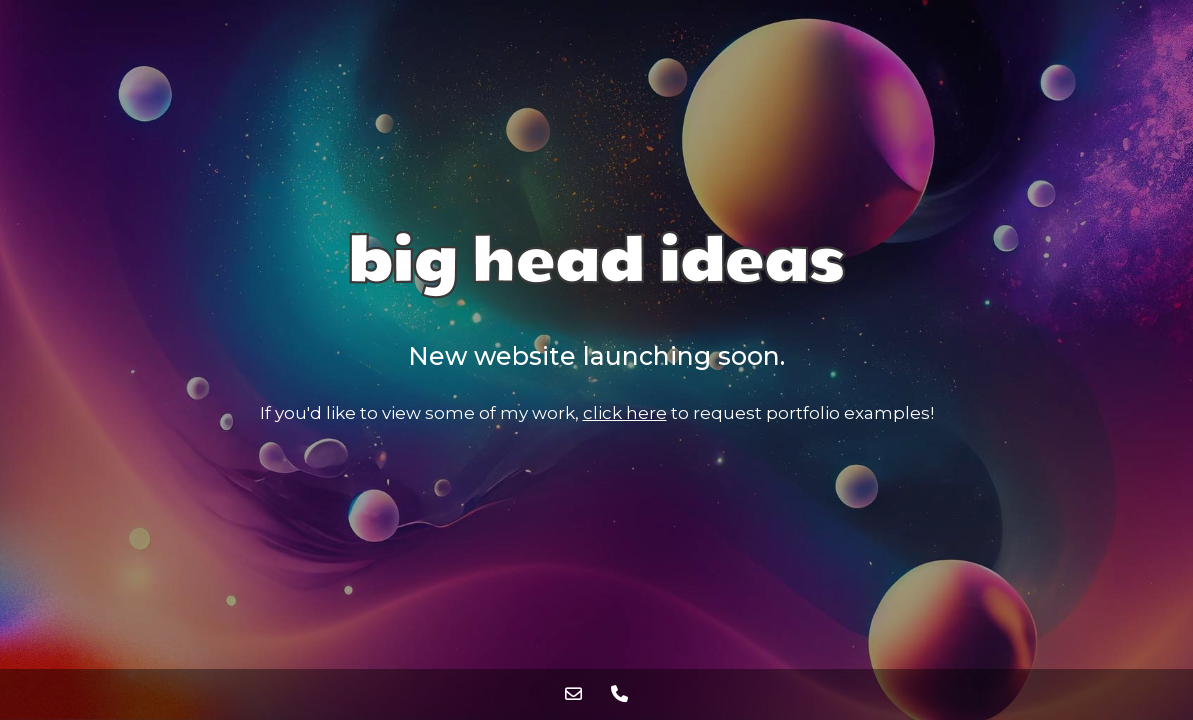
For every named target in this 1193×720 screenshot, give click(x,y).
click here (625, 413)
